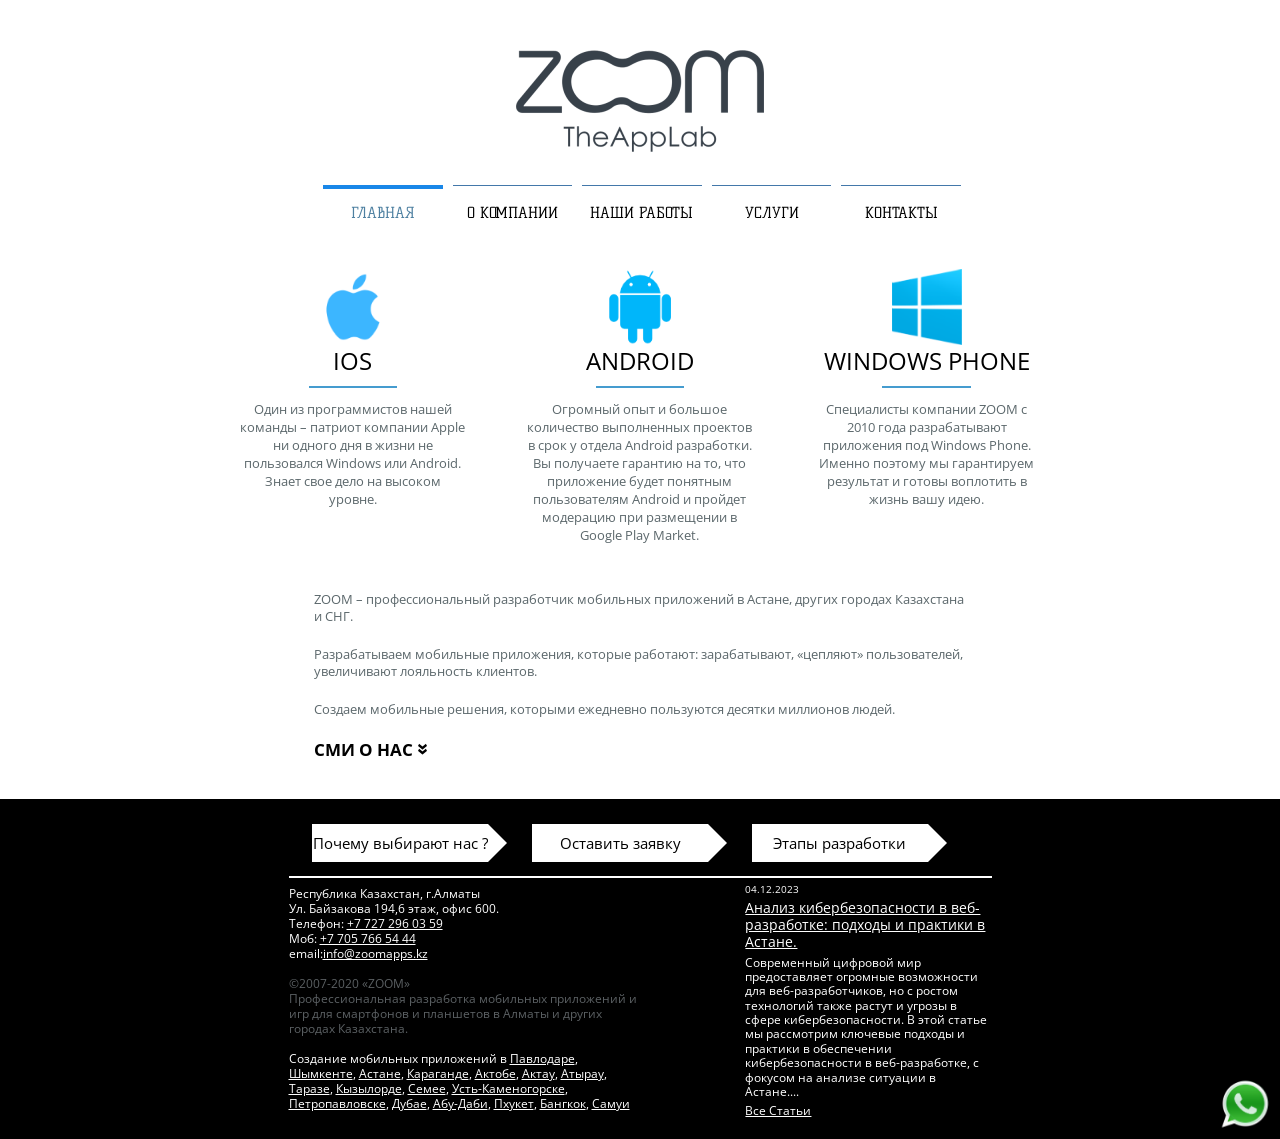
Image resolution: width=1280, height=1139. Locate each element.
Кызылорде (369, 1088)
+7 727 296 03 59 (395, 923)
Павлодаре (542, 1058)
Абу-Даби (460, 1103)
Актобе (495, 1073)
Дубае (409, 1103)
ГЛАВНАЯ (383, 213)
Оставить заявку (620, 843)
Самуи (611, 1103)
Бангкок (563, 1103)
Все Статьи (778, 1110)
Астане (380, 1073)
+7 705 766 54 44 (368, 938)
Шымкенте (321, 1073)
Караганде (438, 1073)
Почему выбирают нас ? (400, 843)
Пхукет (514, 1103)
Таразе (309, 1088)
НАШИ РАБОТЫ (641, 213)
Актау (538, 1073)
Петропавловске (337, 1103)
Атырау (582, 1073)
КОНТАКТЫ (901, 213)
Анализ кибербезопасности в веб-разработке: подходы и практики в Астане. (865, 924)
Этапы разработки (839, 843)
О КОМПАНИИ (512, 213)
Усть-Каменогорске (508, 1088)
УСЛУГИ (772, 213)
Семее (427, 1088)
